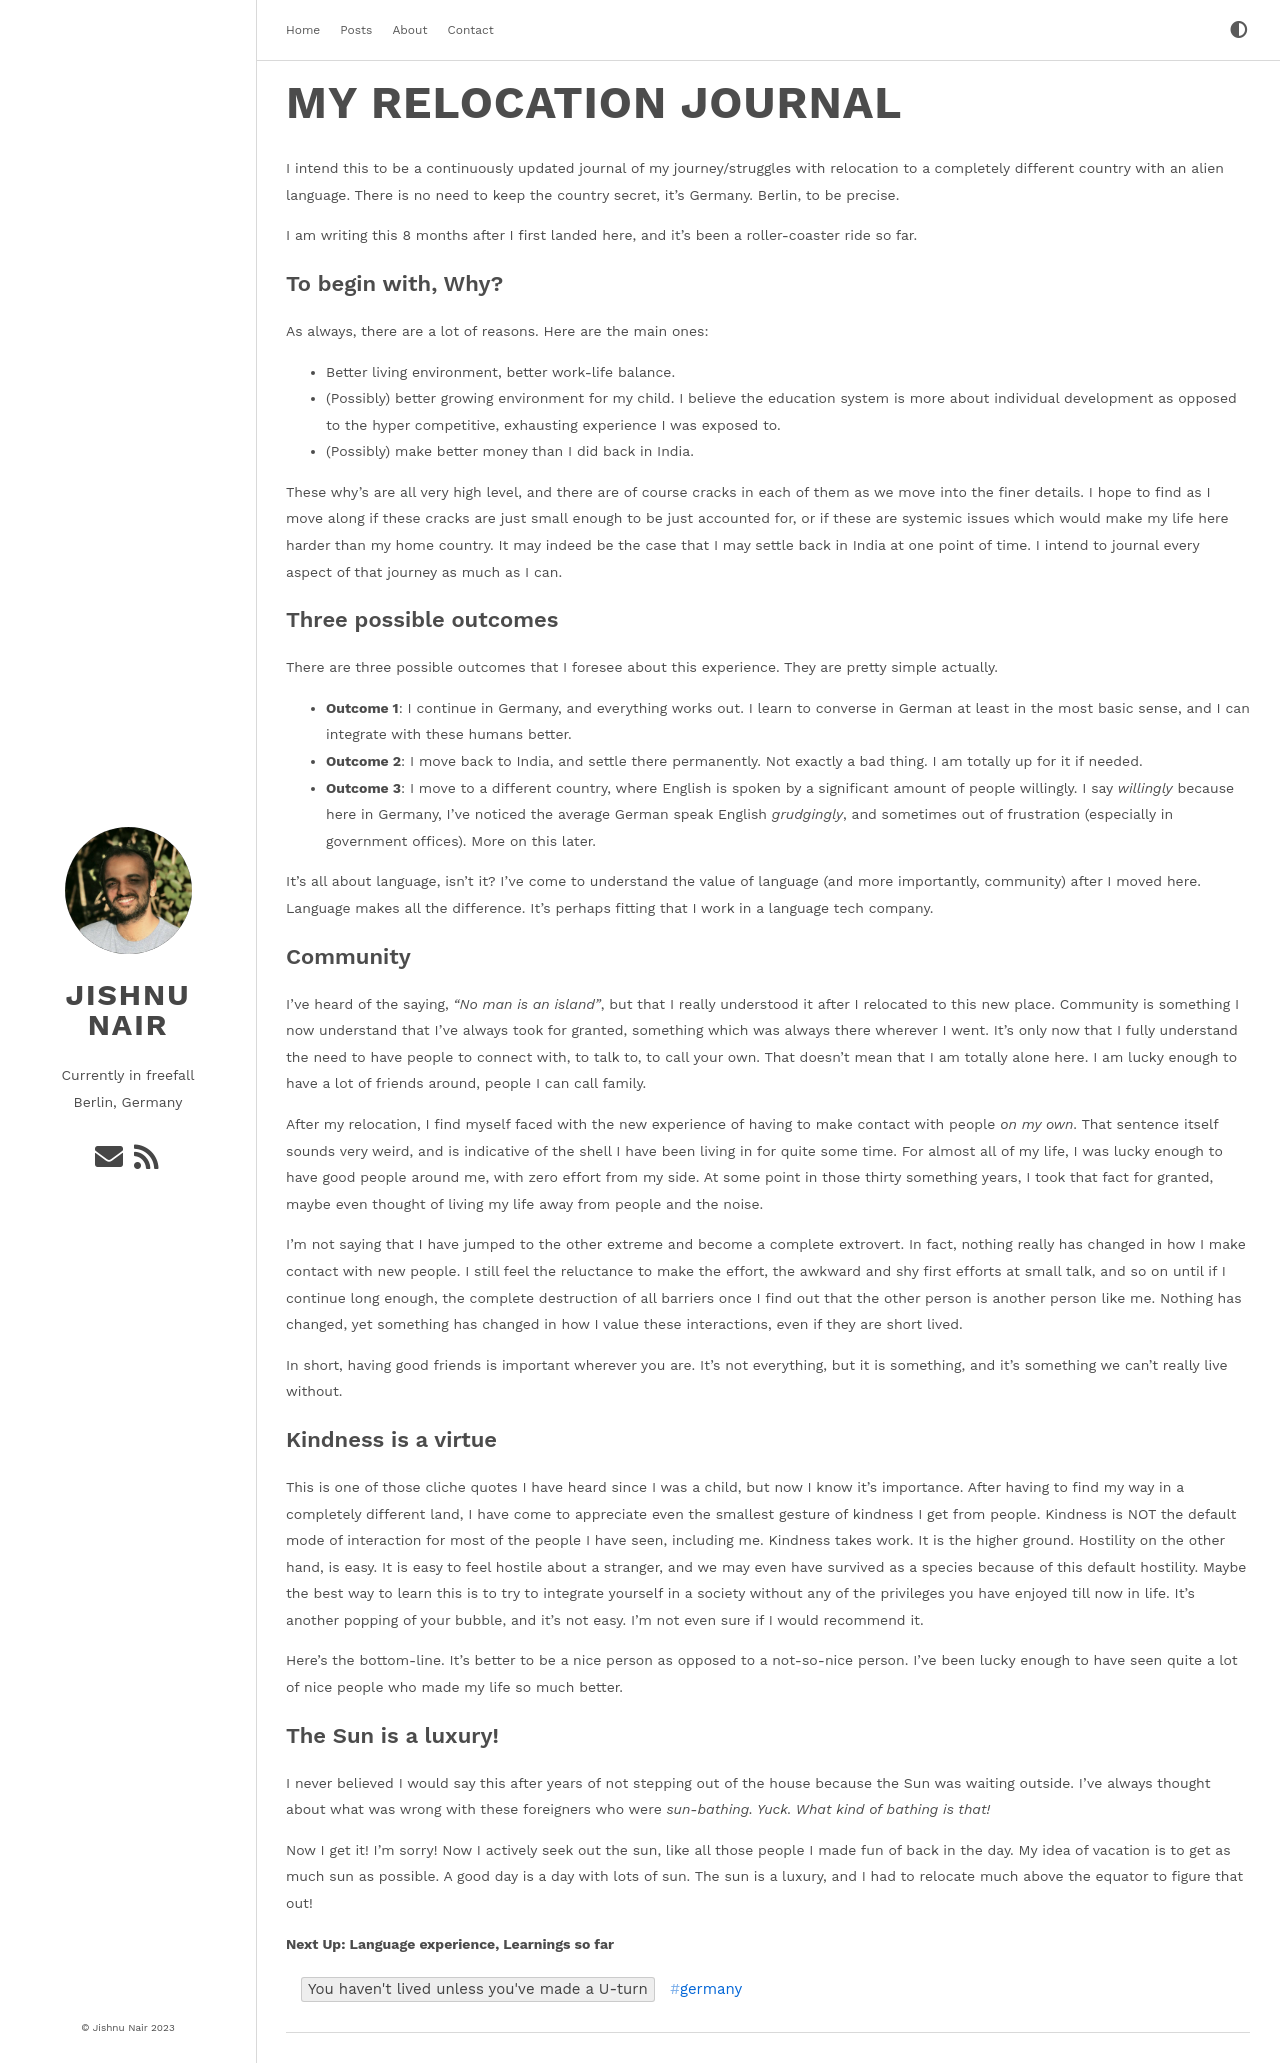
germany (711, 1989)
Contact (470, 30)
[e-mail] (110, 1162)
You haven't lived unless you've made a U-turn (478, 1989)
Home (303, 30)
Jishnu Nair (127, 1009)
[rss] (148, 1162)
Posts (356, 30)
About (409, 30)
